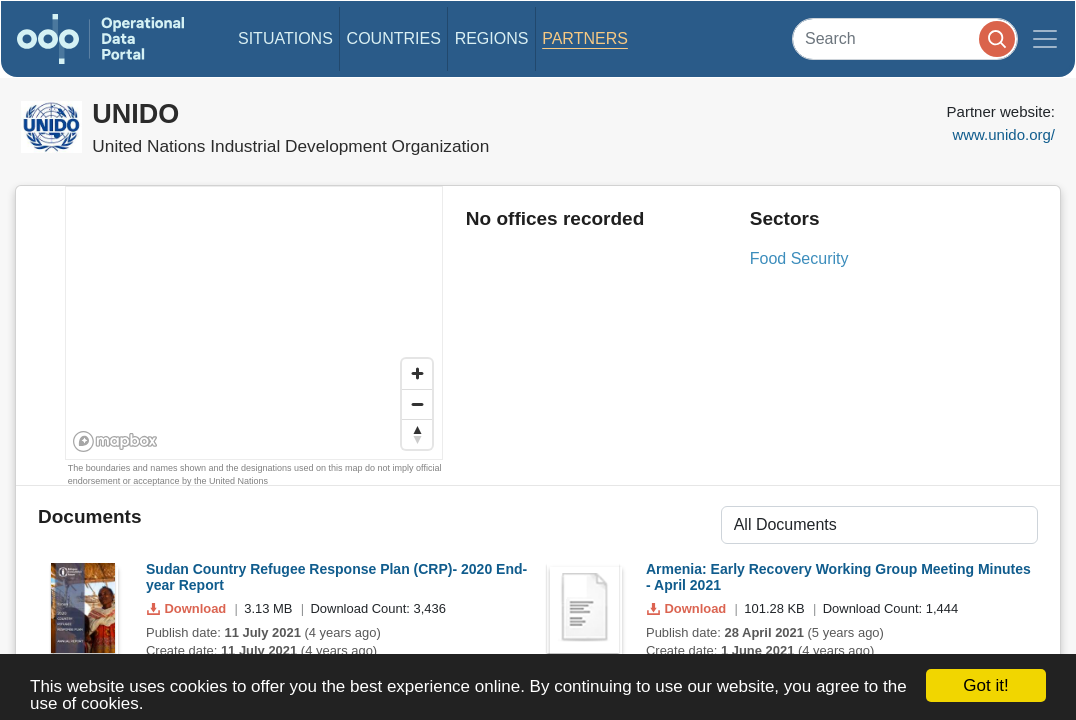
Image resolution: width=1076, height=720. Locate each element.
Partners (585, 38)
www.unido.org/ (1003, 134)
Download (188, 608)
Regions (492, 38)
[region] (255, 324)
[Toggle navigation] (1045, 39)
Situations (285, 38)
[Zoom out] (417, 404)
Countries (394, 38)
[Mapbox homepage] (115, 441)
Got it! (985, 685)
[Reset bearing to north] (417, 434)
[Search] (905, 38)
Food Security (799, 258)
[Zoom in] (417, 374)
